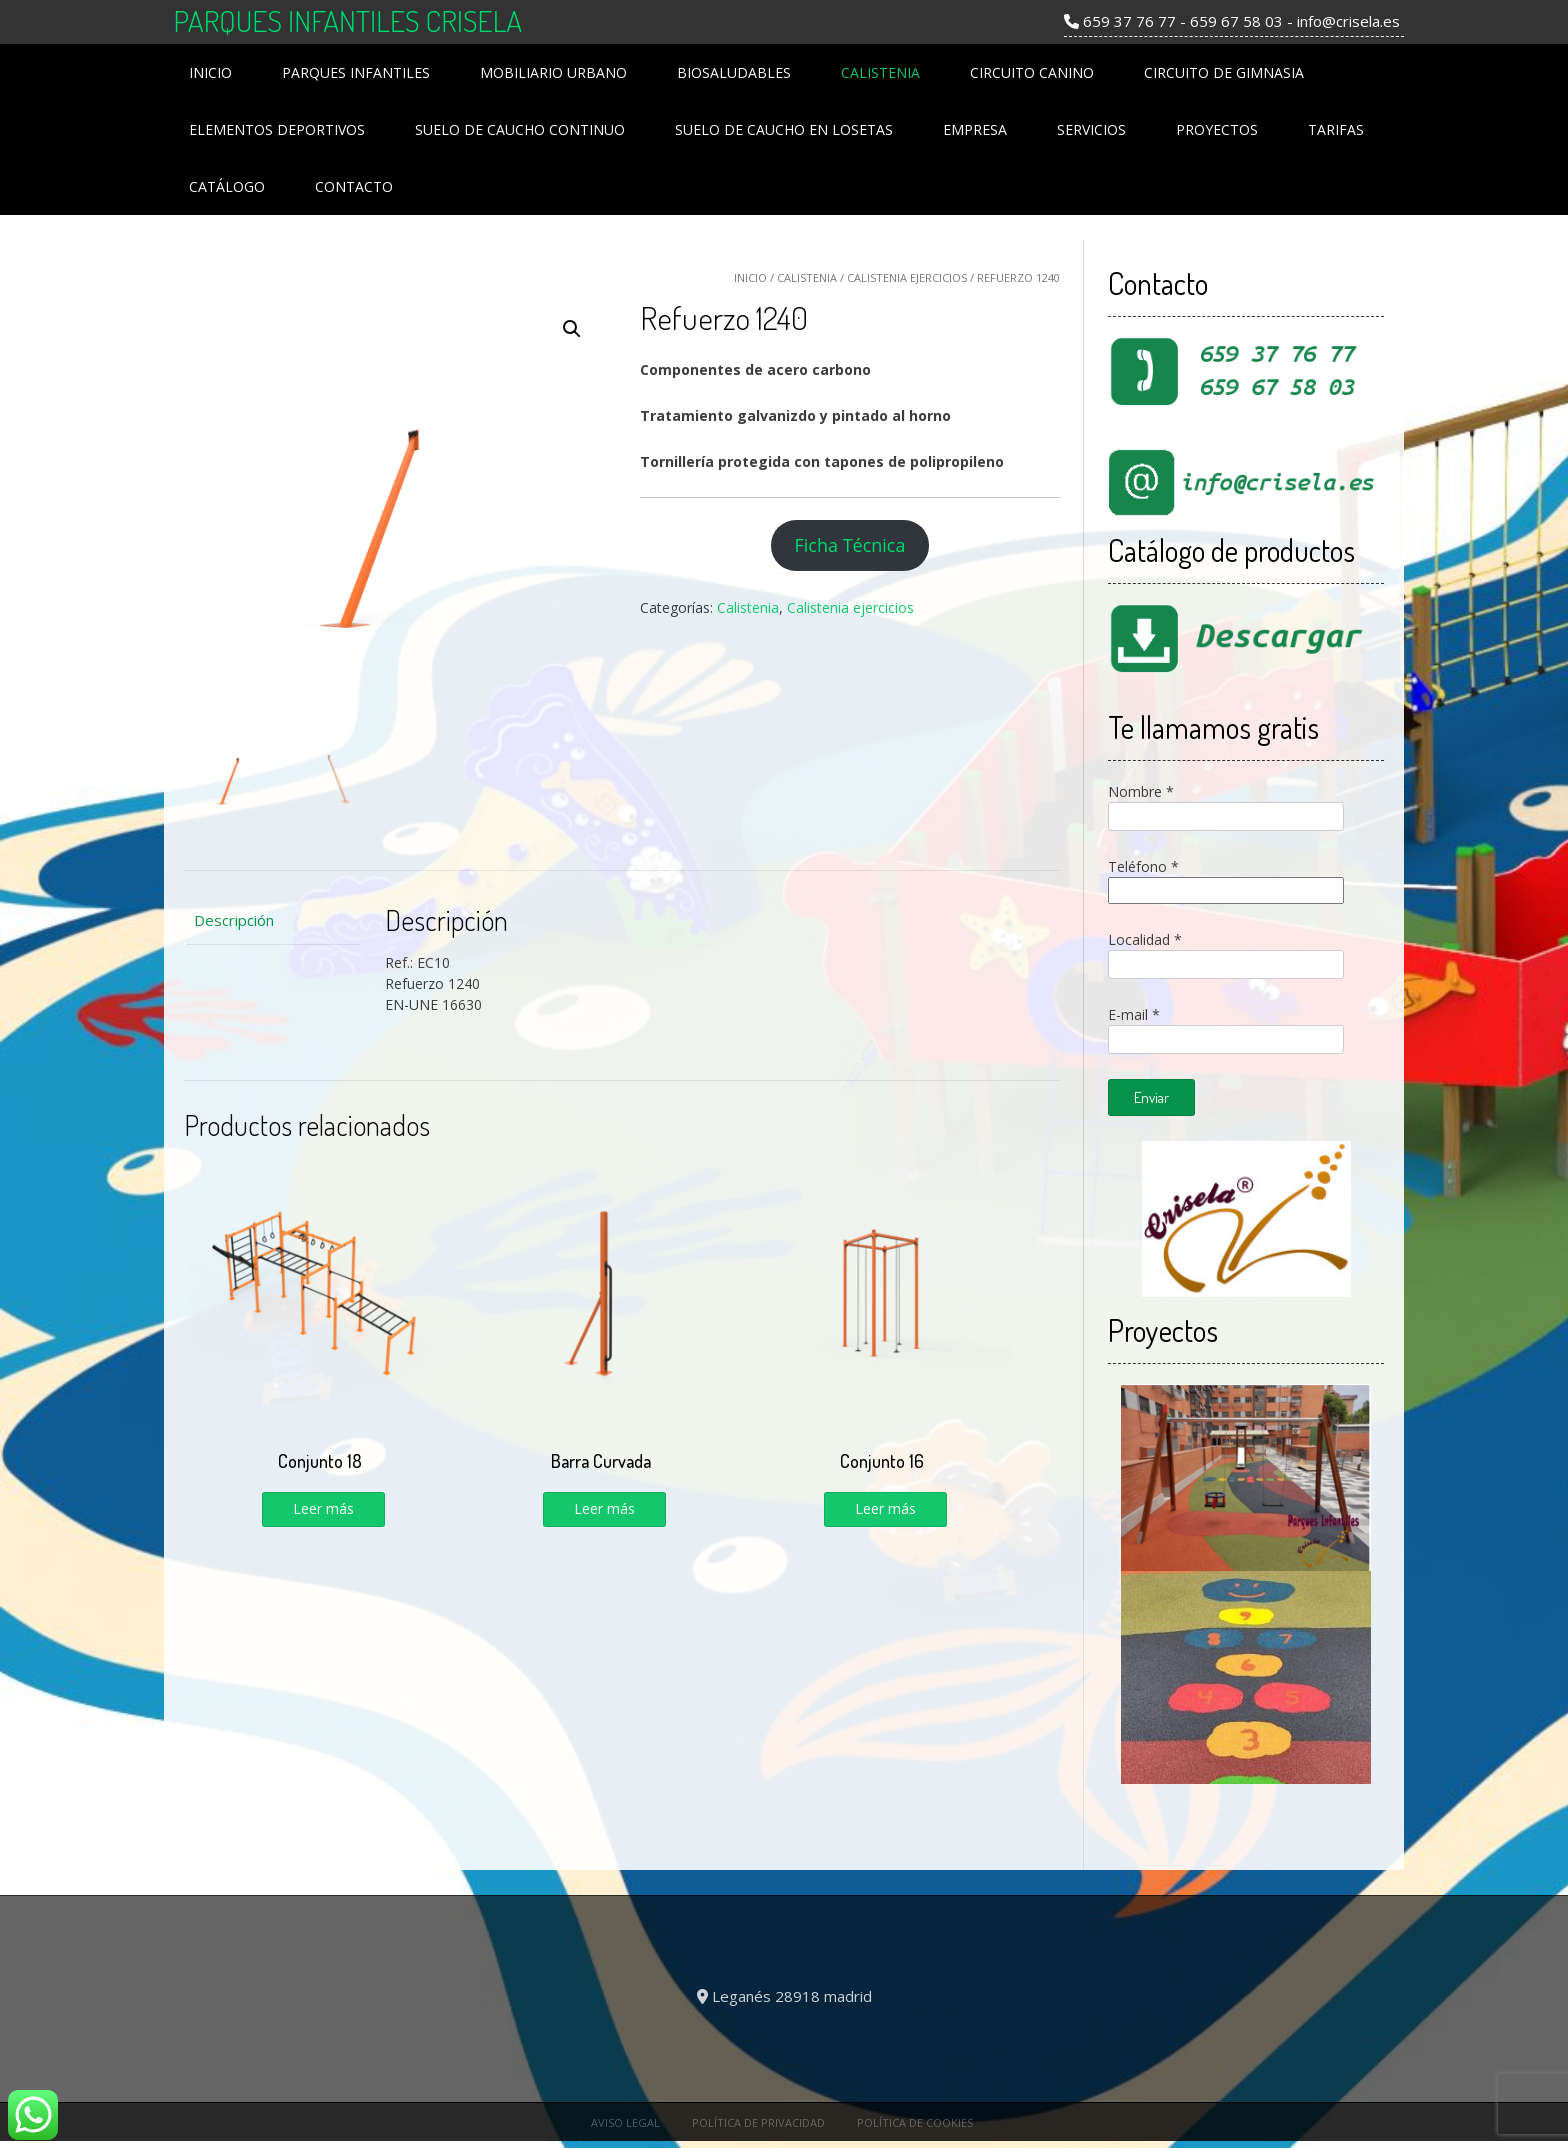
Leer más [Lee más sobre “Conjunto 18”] (323, 1508)
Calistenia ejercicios (907, 277)
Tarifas (1336, 129)
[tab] (271, 920)
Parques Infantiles (356, 72)
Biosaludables (734, 72)
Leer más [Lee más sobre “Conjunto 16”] (885, 1508)
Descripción (234, 920)
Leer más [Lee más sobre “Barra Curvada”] (604, 1508)
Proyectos (1217, 129)
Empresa (975, 129)
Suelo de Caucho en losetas (784, 129)
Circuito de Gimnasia (1224, 72)
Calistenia (880, 72)
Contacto (354, 186)
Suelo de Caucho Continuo (520, 129)
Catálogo (227, 186)
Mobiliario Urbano (553, 72)
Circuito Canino (1032, 72)
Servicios (1091, 129)
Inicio (210, 72)
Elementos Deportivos (277, 129)
